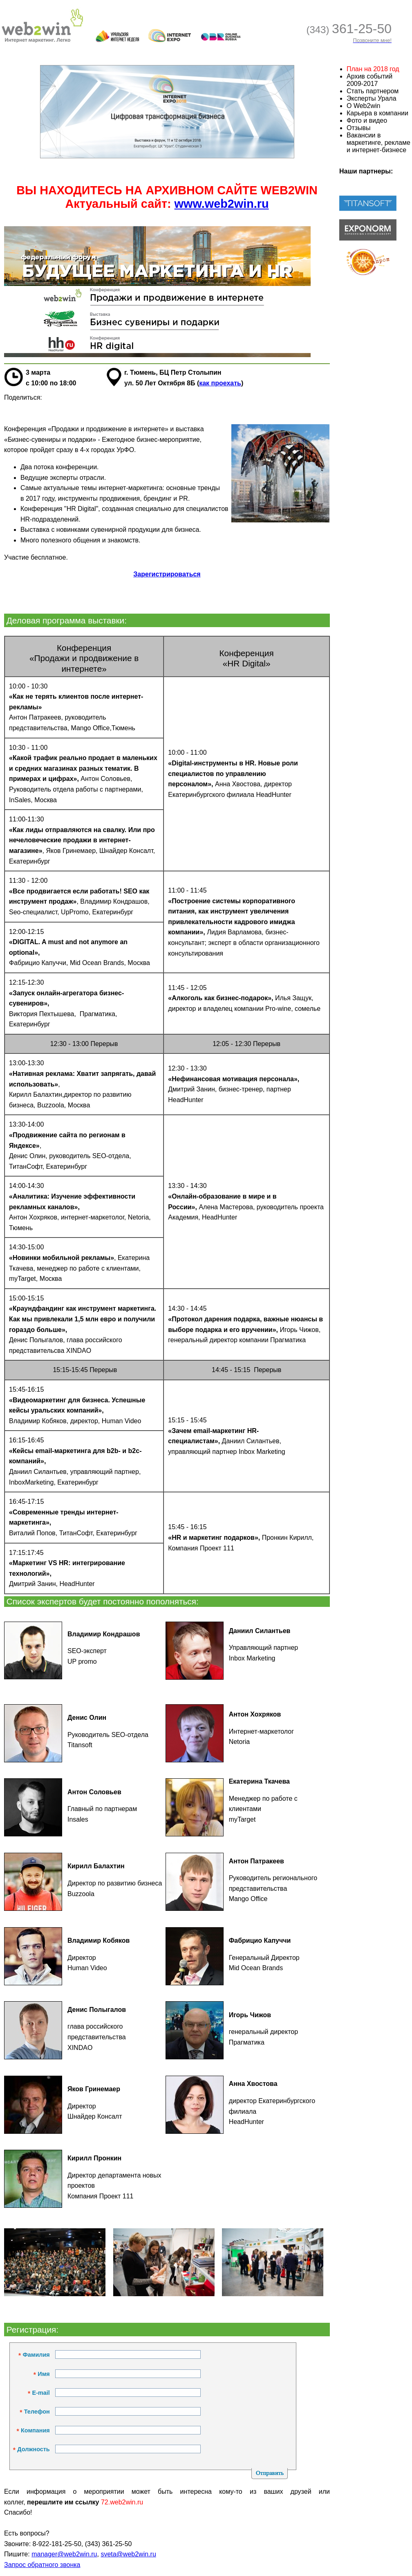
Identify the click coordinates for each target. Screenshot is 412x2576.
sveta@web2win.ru (128, 2554)
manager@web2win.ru (64, 2554)
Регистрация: (31, 2329)
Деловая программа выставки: (65, 620)
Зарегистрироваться (166, 574)
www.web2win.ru (222, 203)
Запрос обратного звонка (42, 2564)
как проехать (220, 383)
